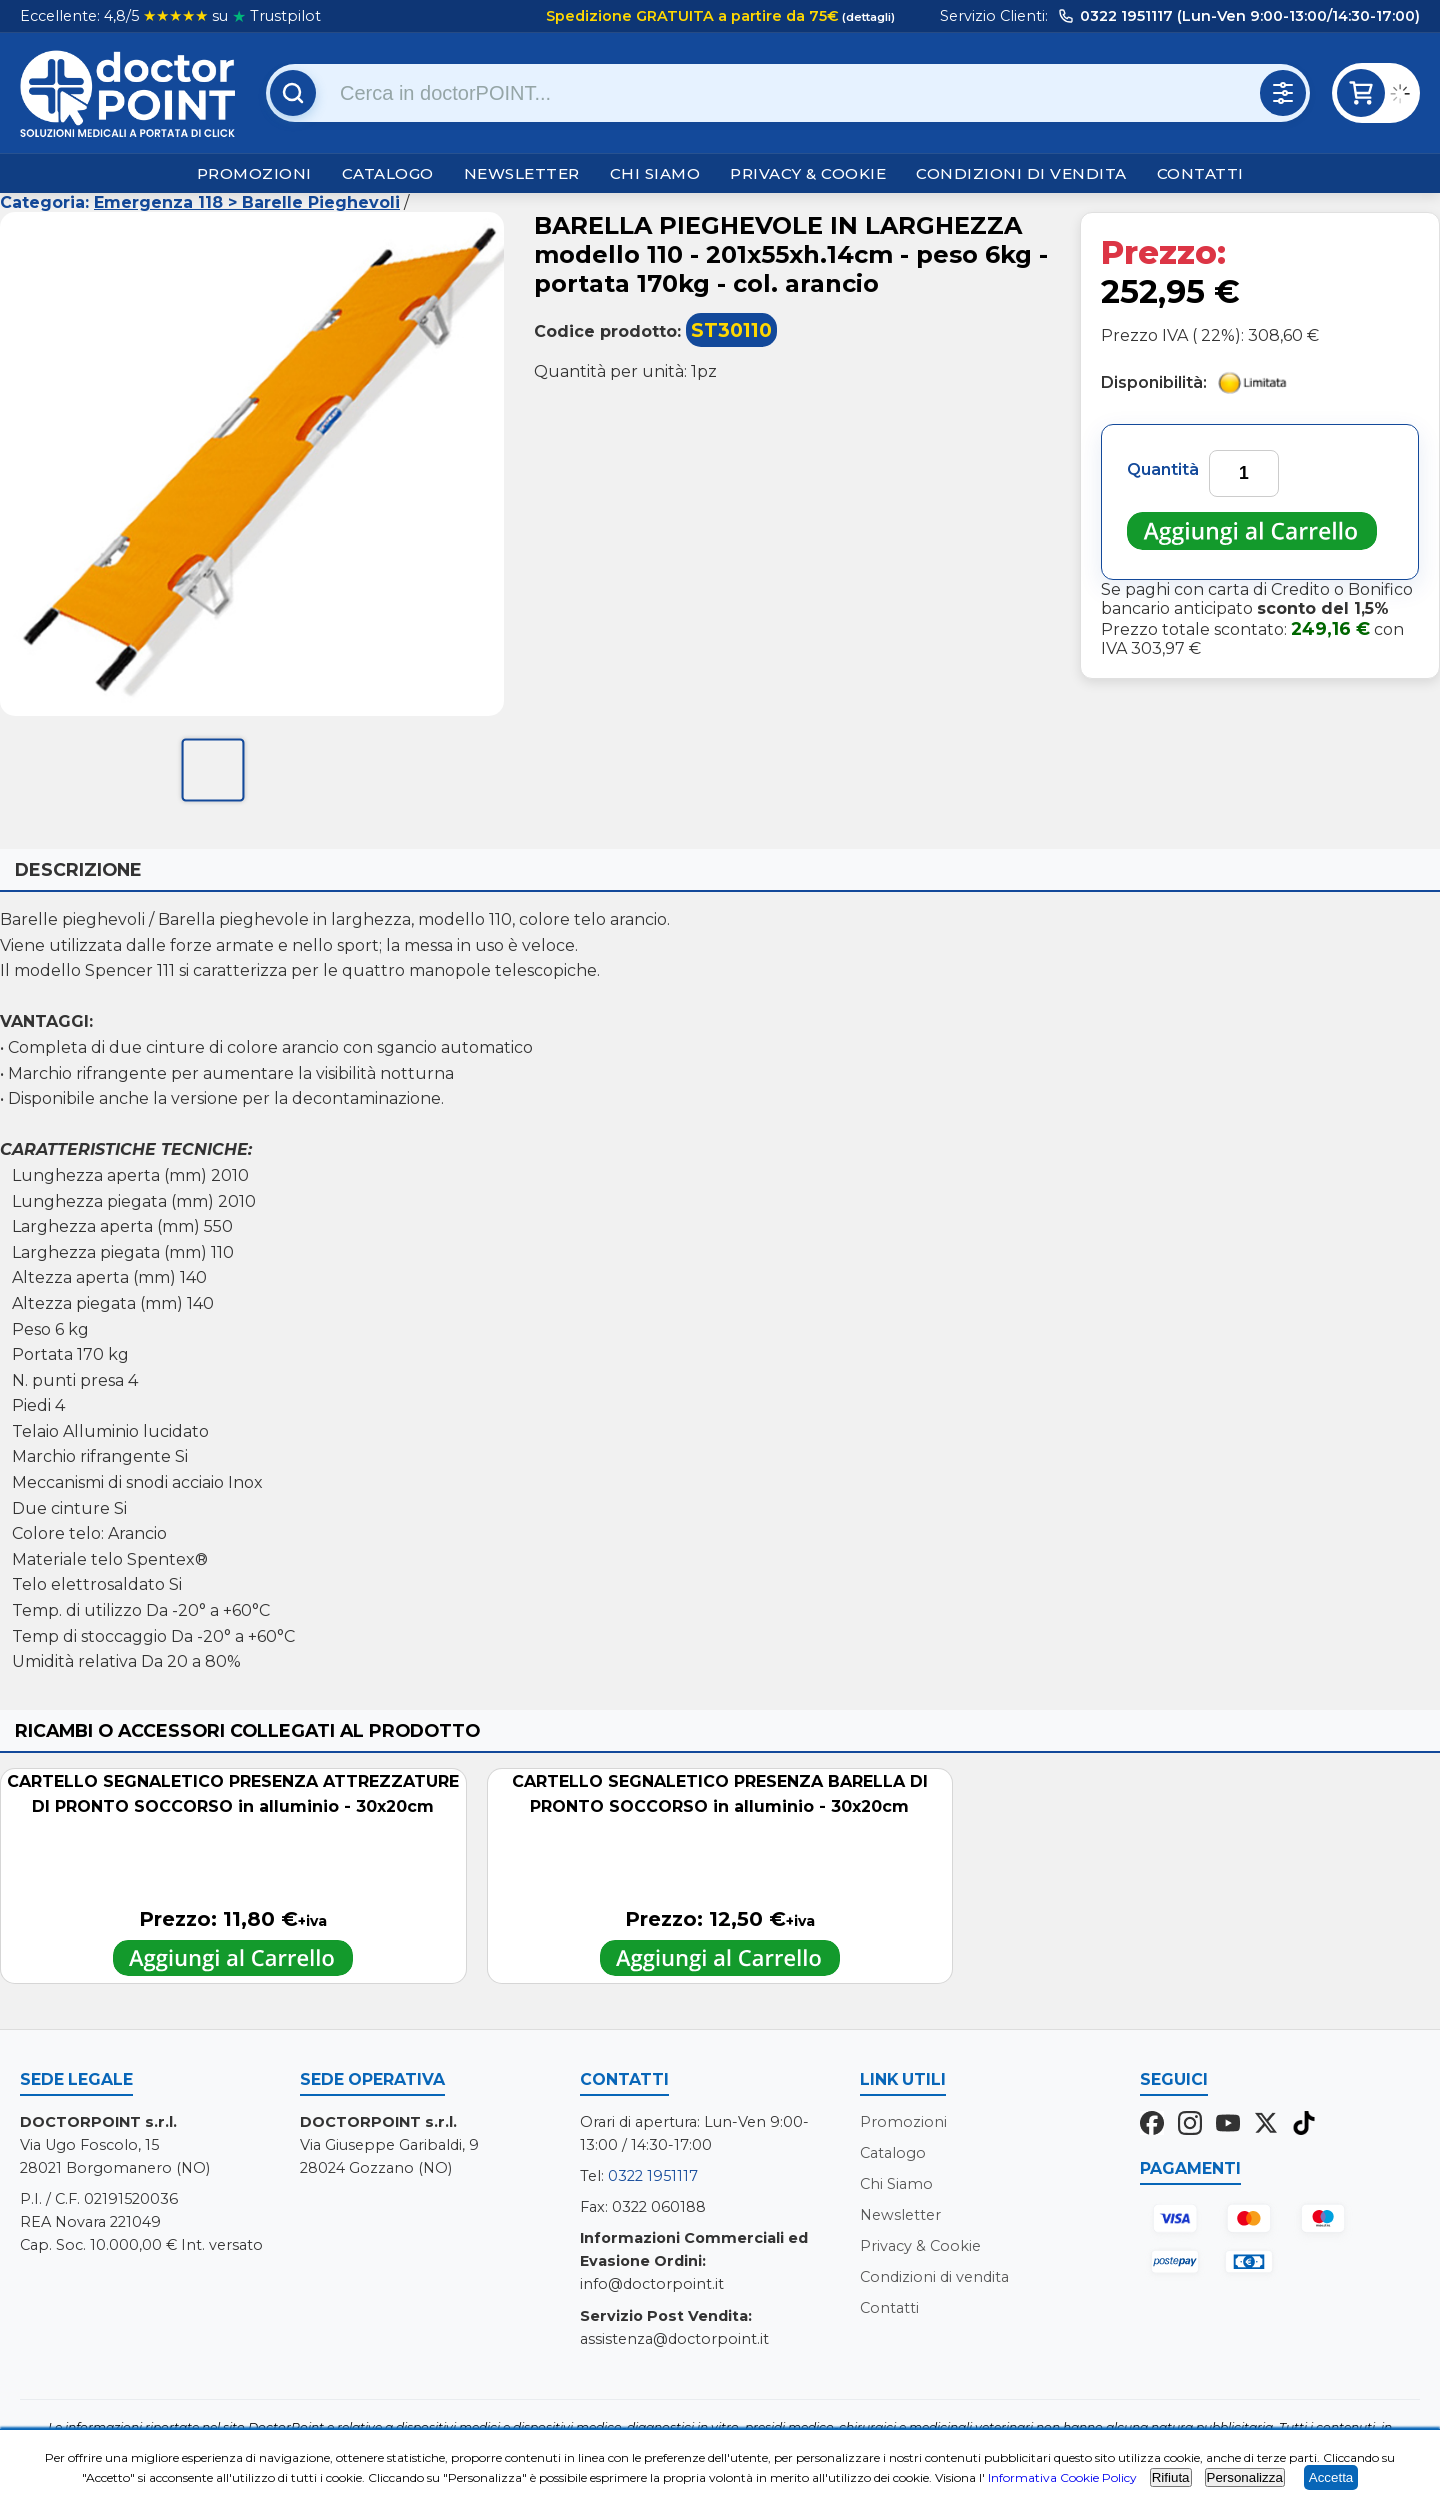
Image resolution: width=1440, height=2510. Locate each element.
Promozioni (254, 173)
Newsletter (522, 173)
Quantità (1163, 469)
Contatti (1200, 173)
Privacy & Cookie (808, 173)
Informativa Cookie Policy (1062, 2477)
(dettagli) (867, 17)
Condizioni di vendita (1021, 173)
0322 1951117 (653, 2176)
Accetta (1331, 2477)
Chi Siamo (655, 173)
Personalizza (1245, 2477)
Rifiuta (1171, 2477)
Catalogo (388, 173)
